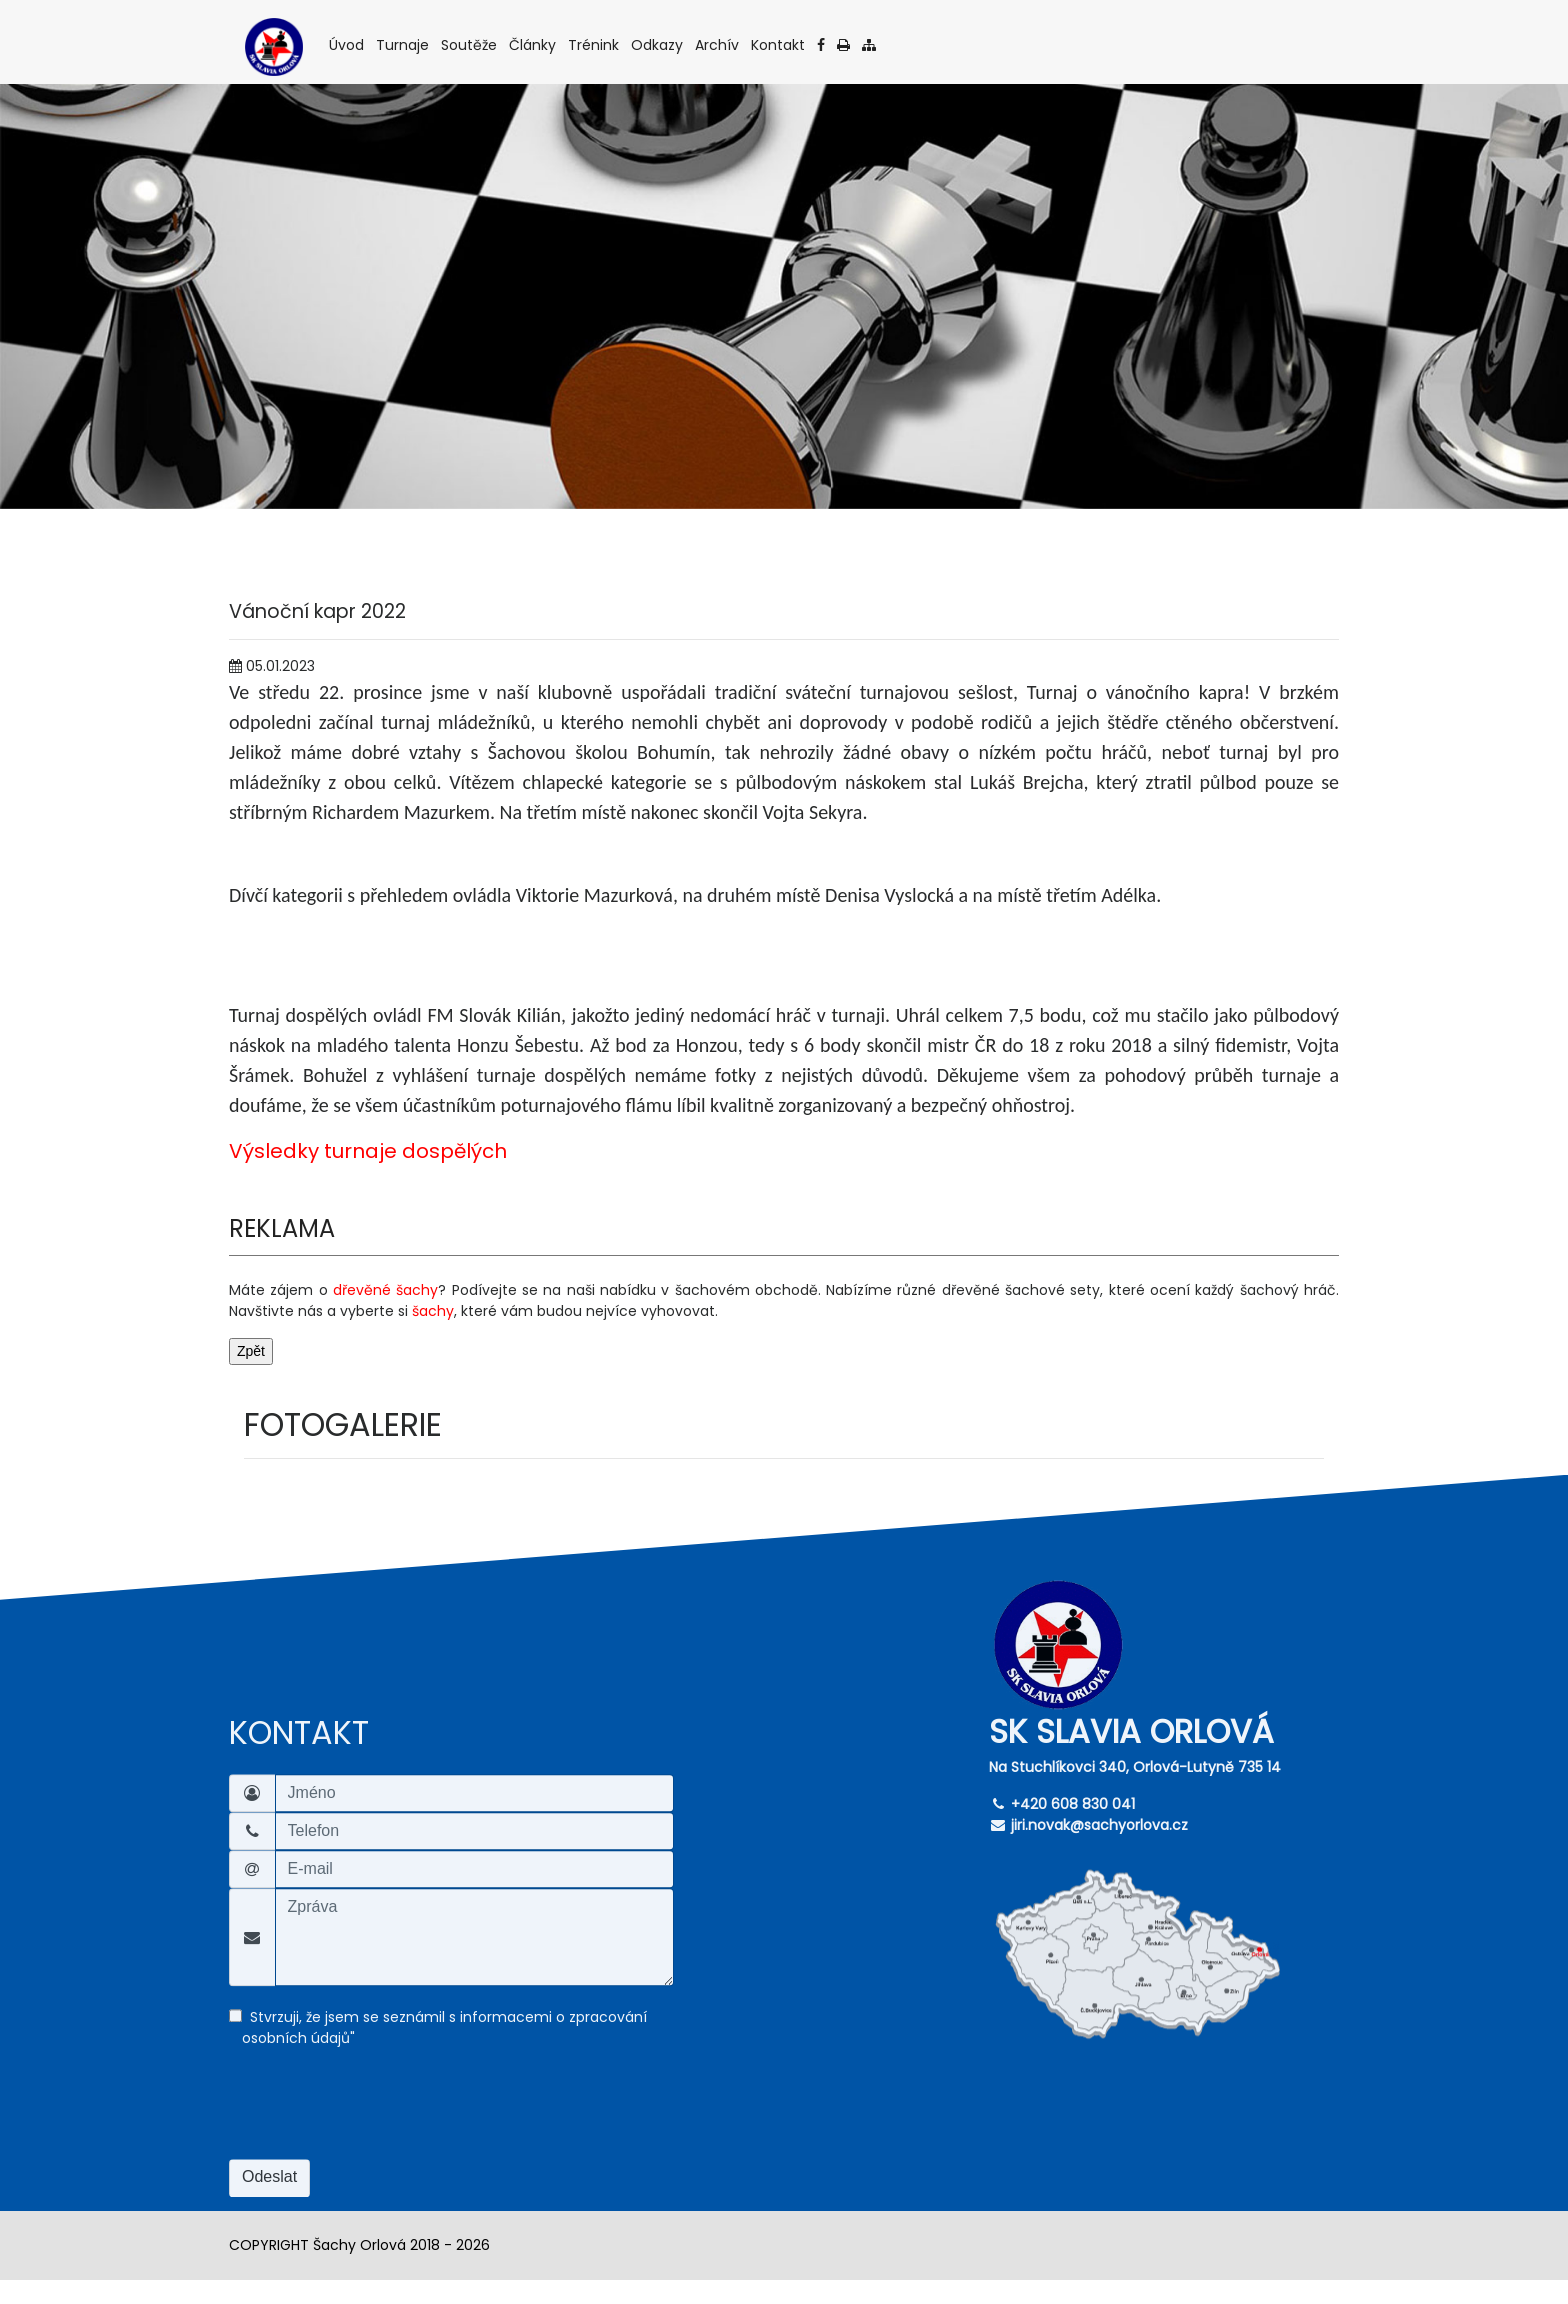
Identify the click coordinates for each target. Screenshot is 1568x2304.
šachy (433, 1311)
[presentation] (381, 2115)
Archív (718, 44)
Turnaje (404, 44)
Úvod (348, 44)
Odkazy (658, 44)
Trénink (595, 44)
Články (534, 44)
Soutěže (470, 44)
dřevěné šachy (385, 1290)
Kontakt (779, 44)
